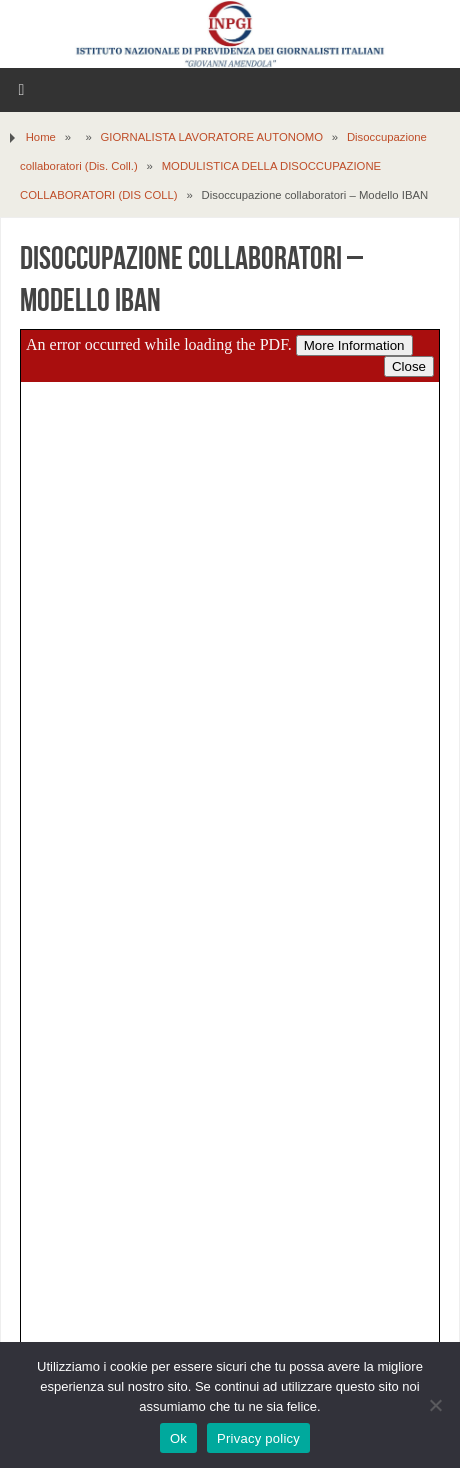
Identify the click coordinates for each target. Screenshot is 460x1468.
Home (41, 137)
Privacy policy (258, 1438)
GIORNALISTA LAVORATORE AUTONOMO (212, 137)
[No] (435, 1405)
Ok (178, 1438)
